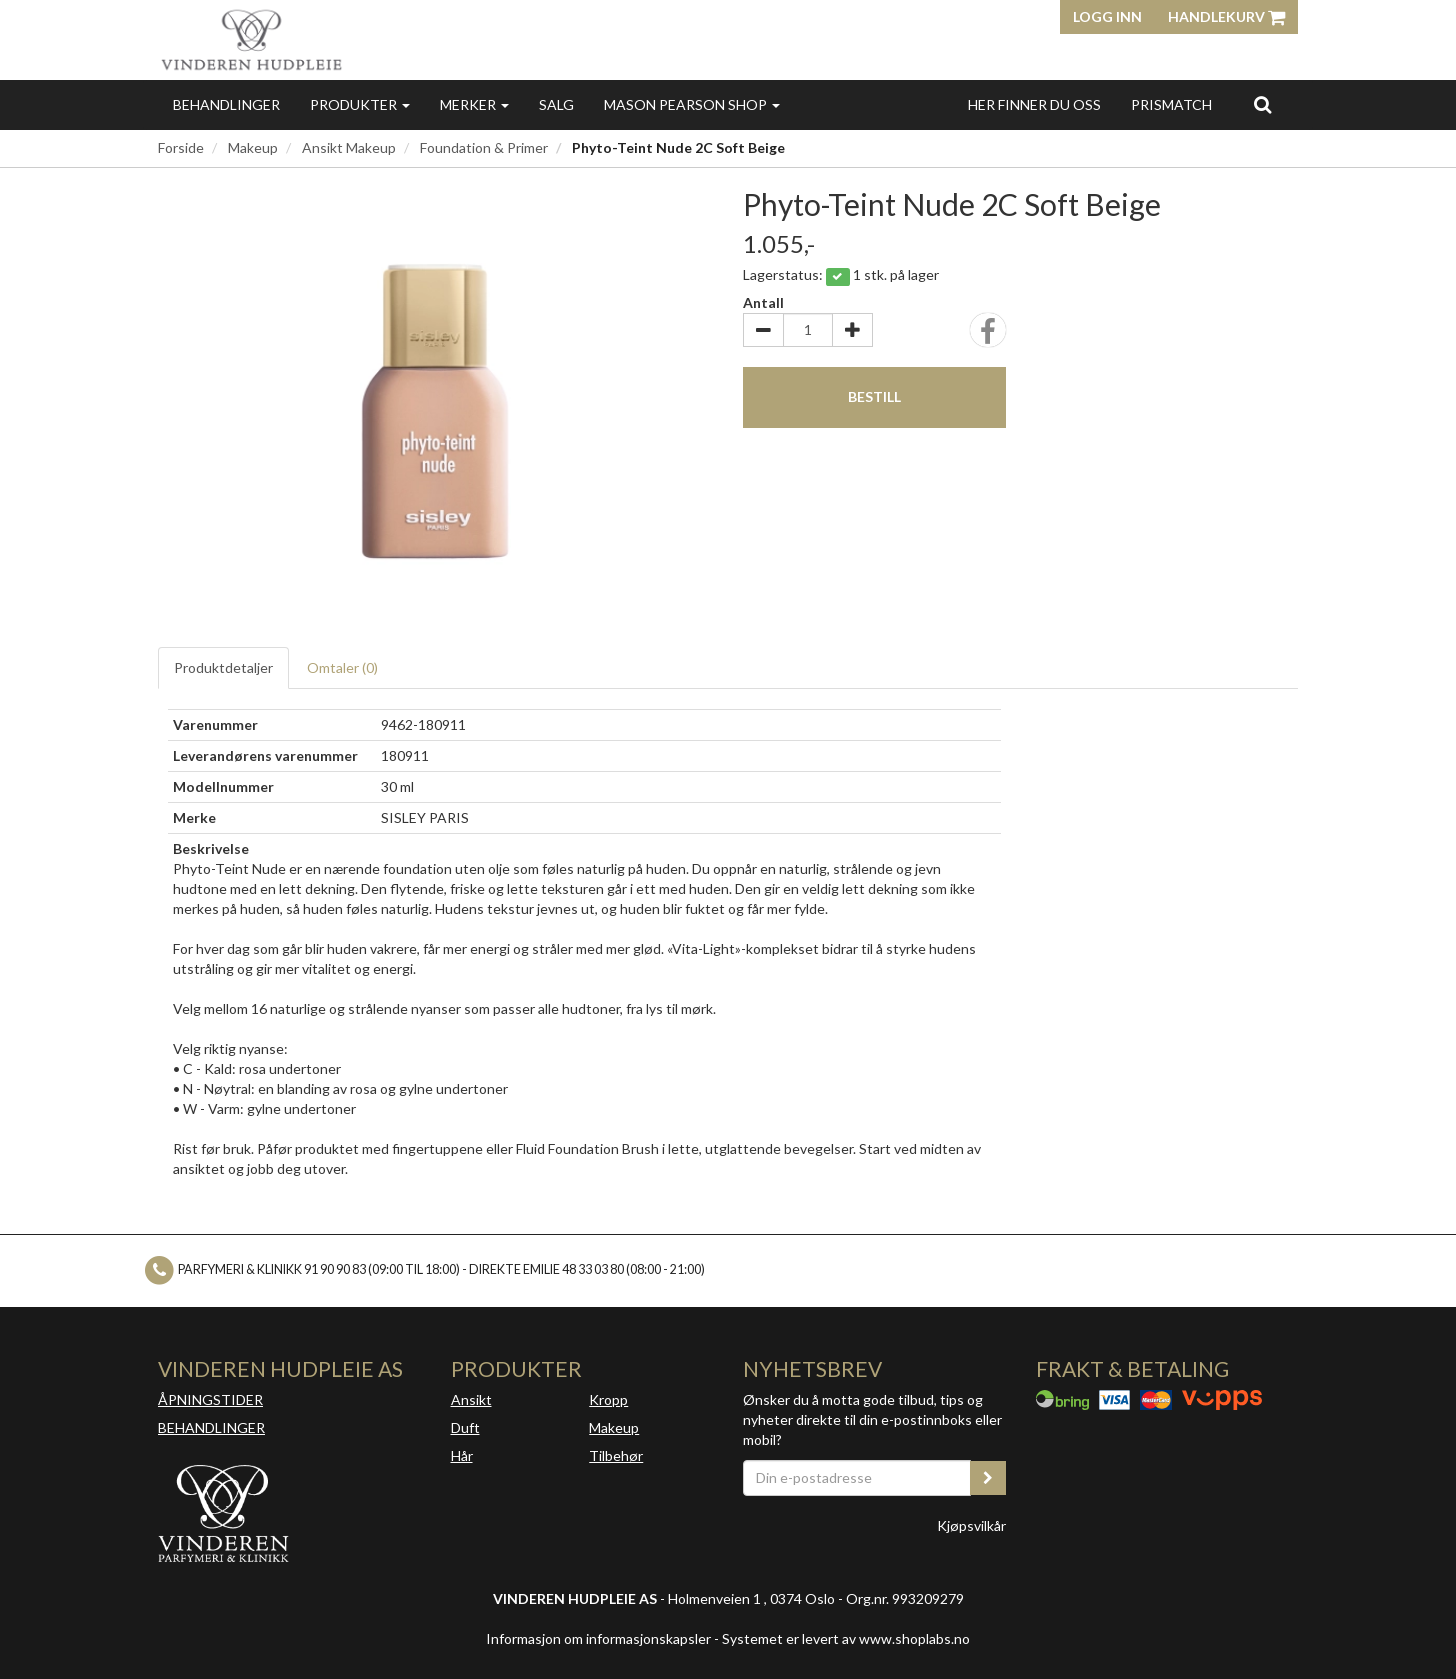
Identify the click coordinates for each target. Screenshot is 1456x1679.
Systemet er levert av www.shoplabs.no (846, 1638)
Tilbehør (616, 1455)
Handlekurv (1226, 16)
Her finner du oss (1034, 104)
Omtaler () (342, 667)
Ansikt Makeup (349, 147)
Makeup (253, 147)
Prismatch (1171, 104)
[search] (1262, 104)
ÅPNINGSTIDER (210, 1399)
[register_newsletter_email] (988, 1478)
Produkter (360, 104)
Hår (462, 1455)
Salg (556, 104)
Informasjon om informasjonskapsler (598, 1638)
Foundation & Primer (484, 147)
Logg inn (1107, 16)
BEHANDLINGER (211, 1427)
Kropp (608, 1399)
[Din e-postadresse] (857, 1478)
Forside (181, 147)
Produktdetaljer (223, 667)
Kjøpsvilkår (971, 1525)
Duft (465, 1427)
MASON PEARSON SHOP (692, 104)
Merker (474, 104)
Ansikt (471, 1399)
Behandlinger (226, 104)
